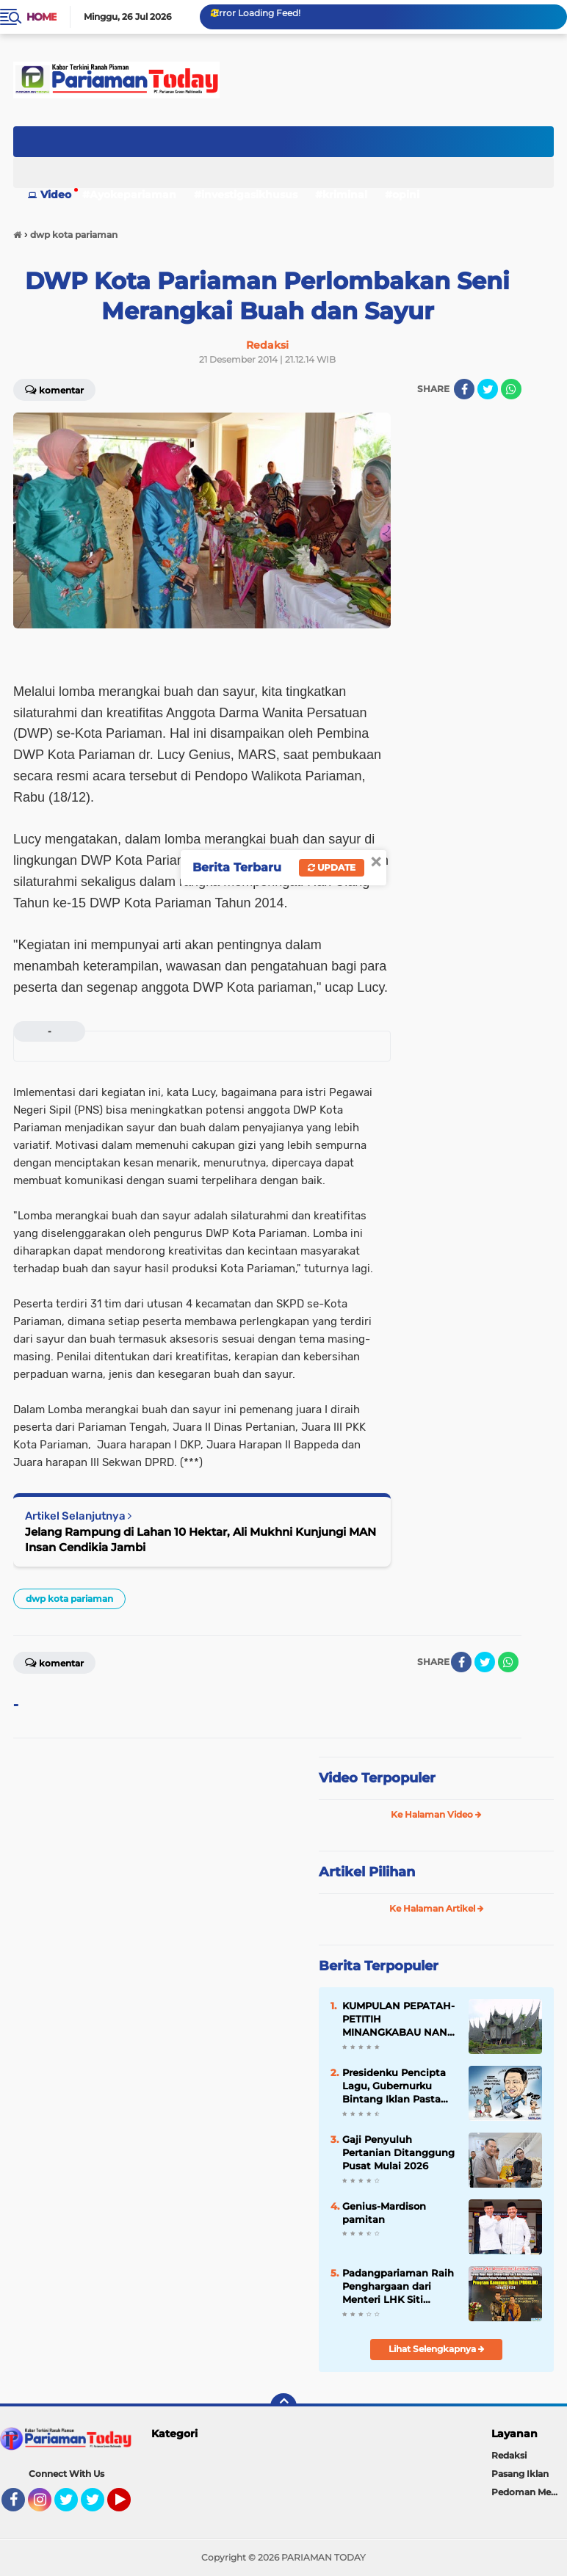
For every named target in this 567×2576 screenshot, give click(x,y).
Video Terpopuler (377, 1778)
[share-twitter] (487, 389)
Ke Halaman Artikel (436, 1908)
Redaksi (509, 2455)
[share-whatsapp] (511, 389)
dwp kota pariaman (69, 1598)
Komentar (54, 389)
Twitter (72, 2506)
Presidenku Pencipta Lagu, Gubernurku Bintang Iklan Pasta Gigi (394, 2086)
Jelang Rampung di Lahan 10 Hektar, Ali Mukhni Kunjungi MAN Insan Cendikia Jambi (200, 1539)
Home (41, 16)
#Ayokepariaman (129, 194)
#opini (402, 194)
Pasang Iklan (520, 2473)
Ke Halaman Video (436, 1814)
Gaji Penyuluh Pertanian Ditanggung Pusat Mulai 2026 (398, 2152)
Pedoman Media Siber (529, 2491)
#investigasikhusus (245, 194)
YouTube (129, 2506)
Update (331, 867)
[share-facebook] (464, 389)
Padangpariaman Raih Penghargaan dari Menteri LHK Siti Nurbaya (398, 2287)
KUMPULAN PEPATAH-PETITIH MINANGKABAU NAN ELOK (398, 2019)
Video (55, 194)
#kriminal (341, 194)
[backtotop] (283, 2406)
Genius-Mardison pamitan (384, 2212)
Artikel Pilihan (367, 1872)
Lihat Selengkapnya (437, 2348)
